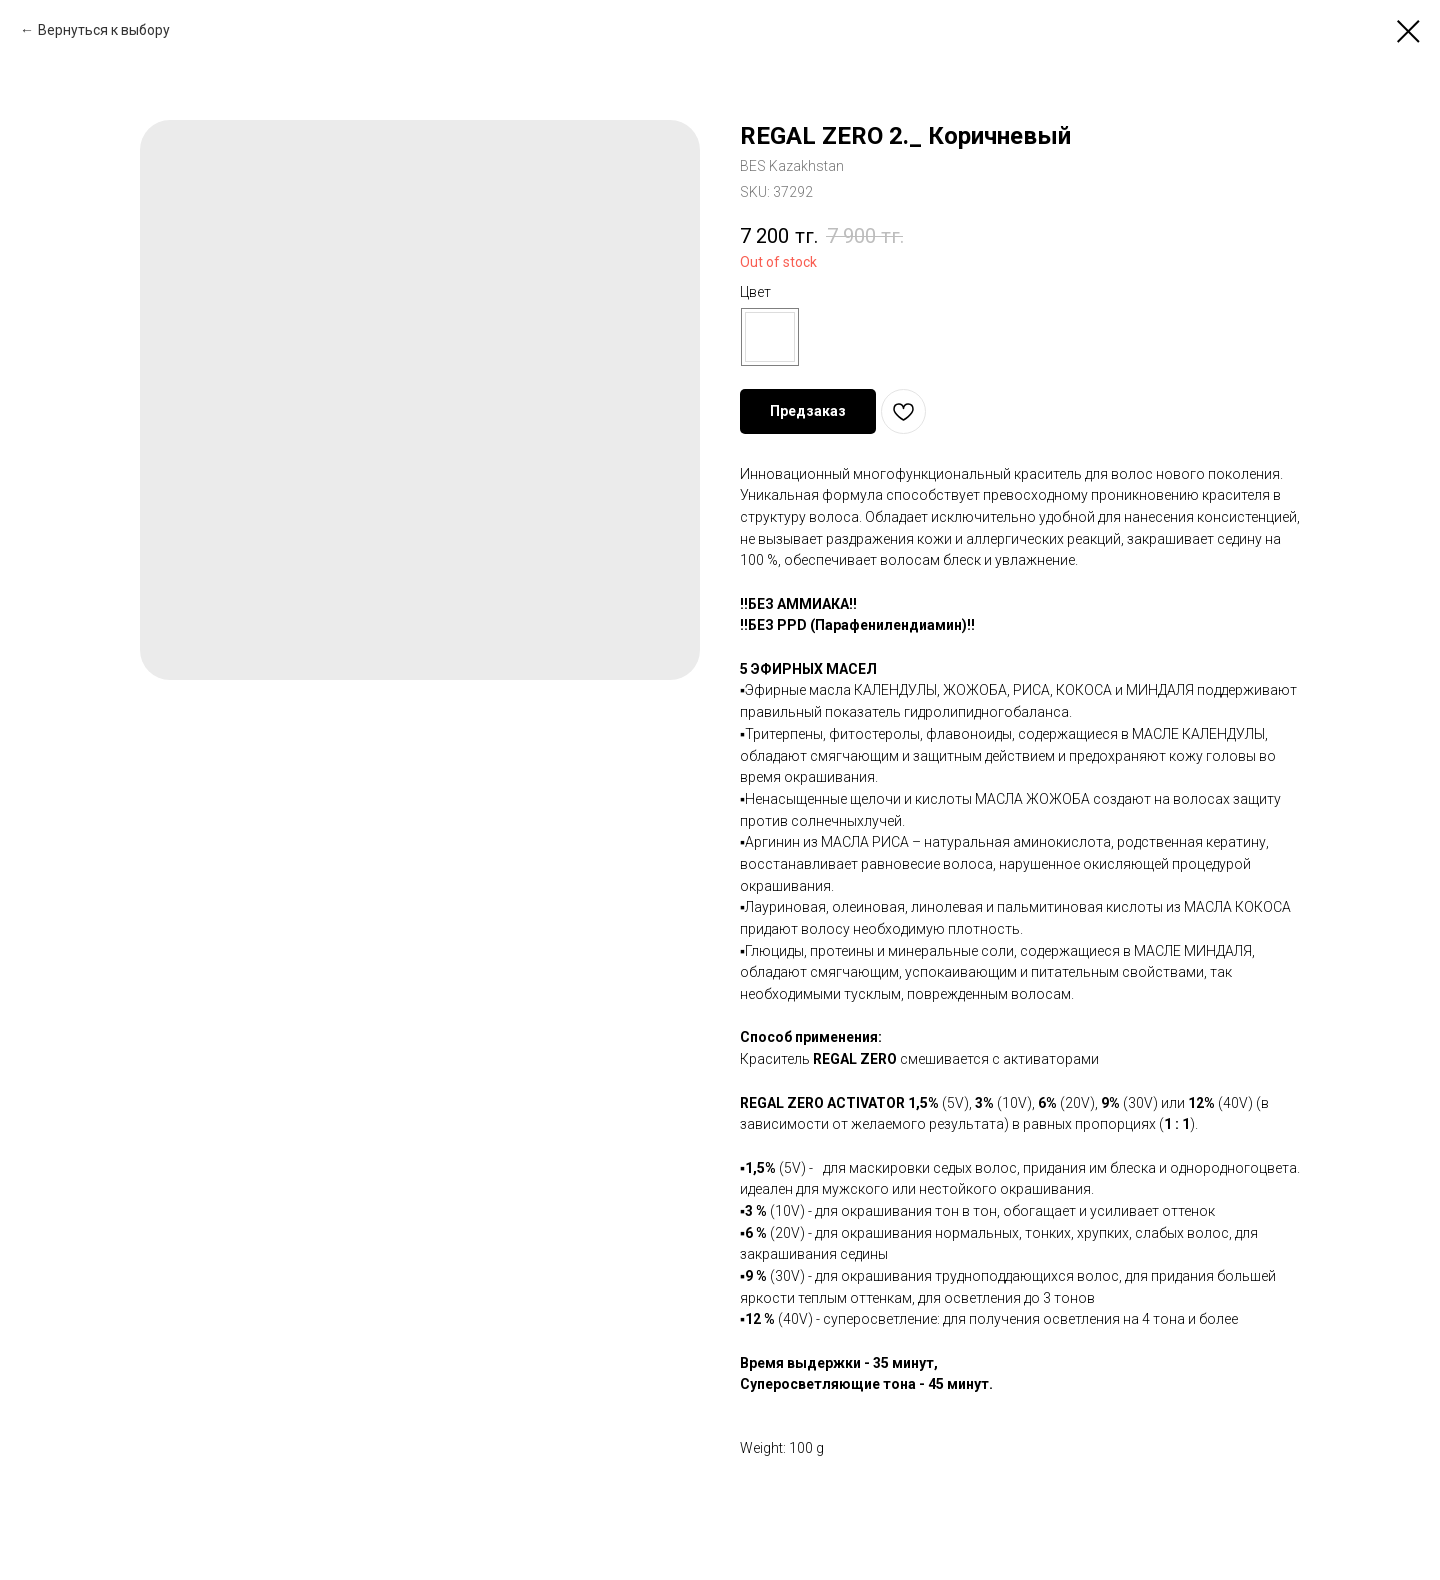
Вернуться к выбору (104, 30)
